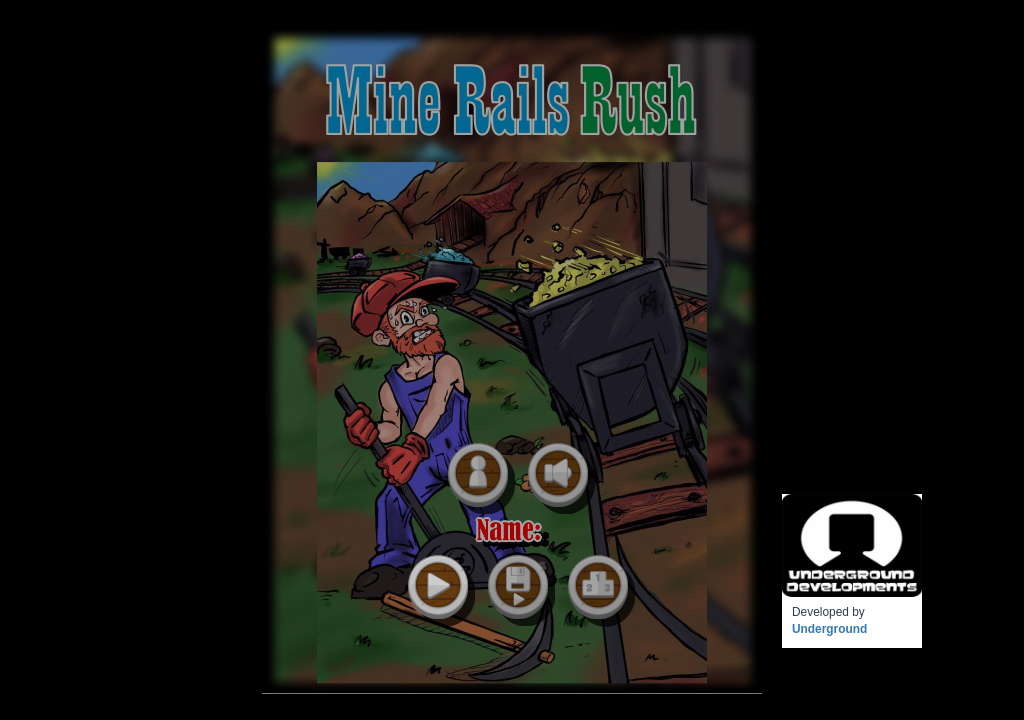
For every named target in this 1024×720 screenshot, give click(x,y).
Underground (829, 629)
